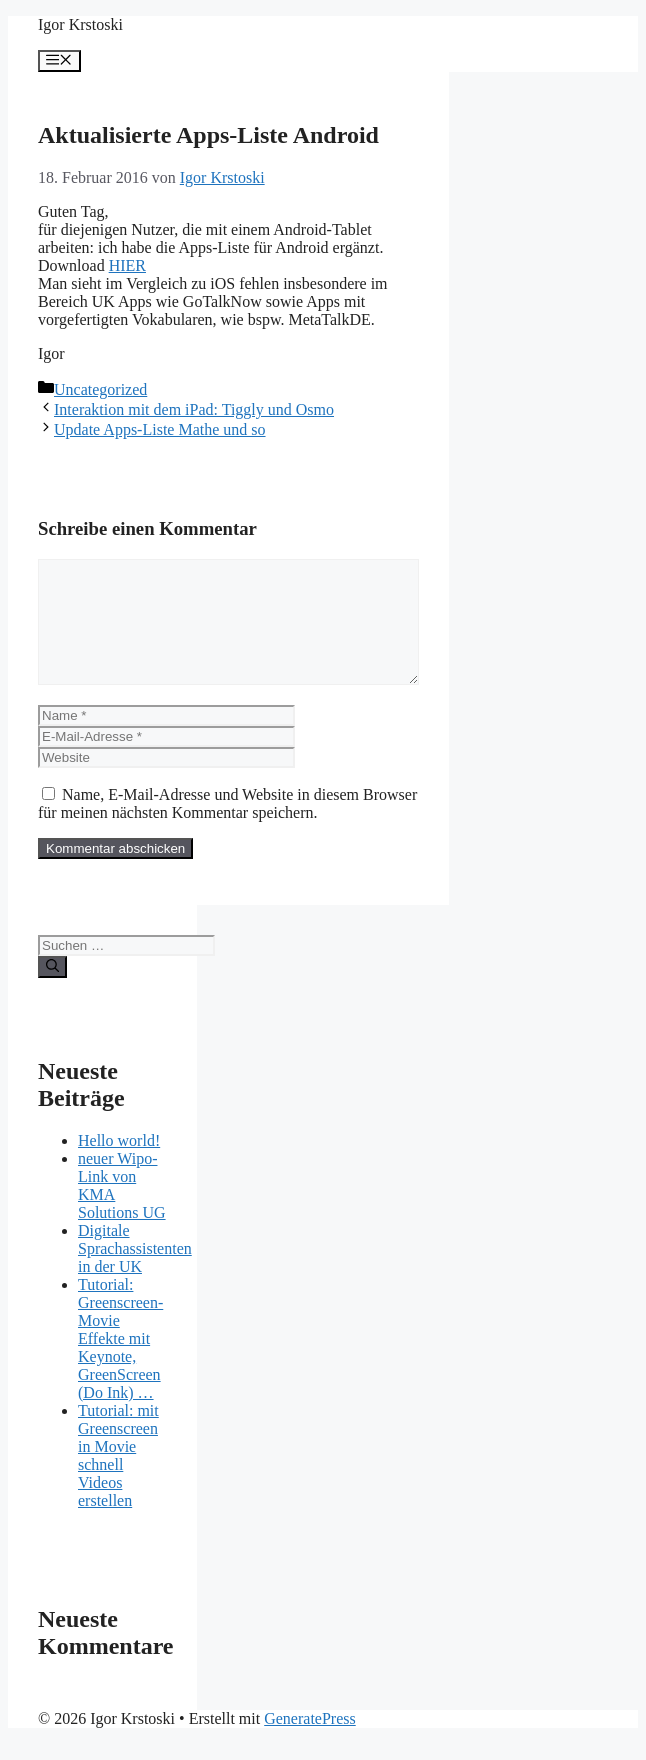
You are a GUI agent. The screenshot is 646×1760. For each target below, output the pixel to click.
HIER (127, 265)
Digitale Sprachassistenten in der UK (135, 1272)
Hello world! (119, 1164)
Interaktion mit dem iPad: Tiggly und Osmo (194, 409)
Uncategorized (100, 389)
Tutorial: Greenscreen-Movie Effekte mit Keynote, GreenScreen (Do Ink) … (120, 1362)
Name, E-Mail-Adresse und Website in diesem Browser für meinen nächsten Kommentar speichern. (227, 827)
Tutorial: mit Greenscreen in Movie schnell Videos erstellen (118, 1479)
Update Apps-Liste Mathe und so (160, 429)
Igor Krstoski (80, 24)
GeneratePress (310, 1742)
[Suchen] (52, 991)
